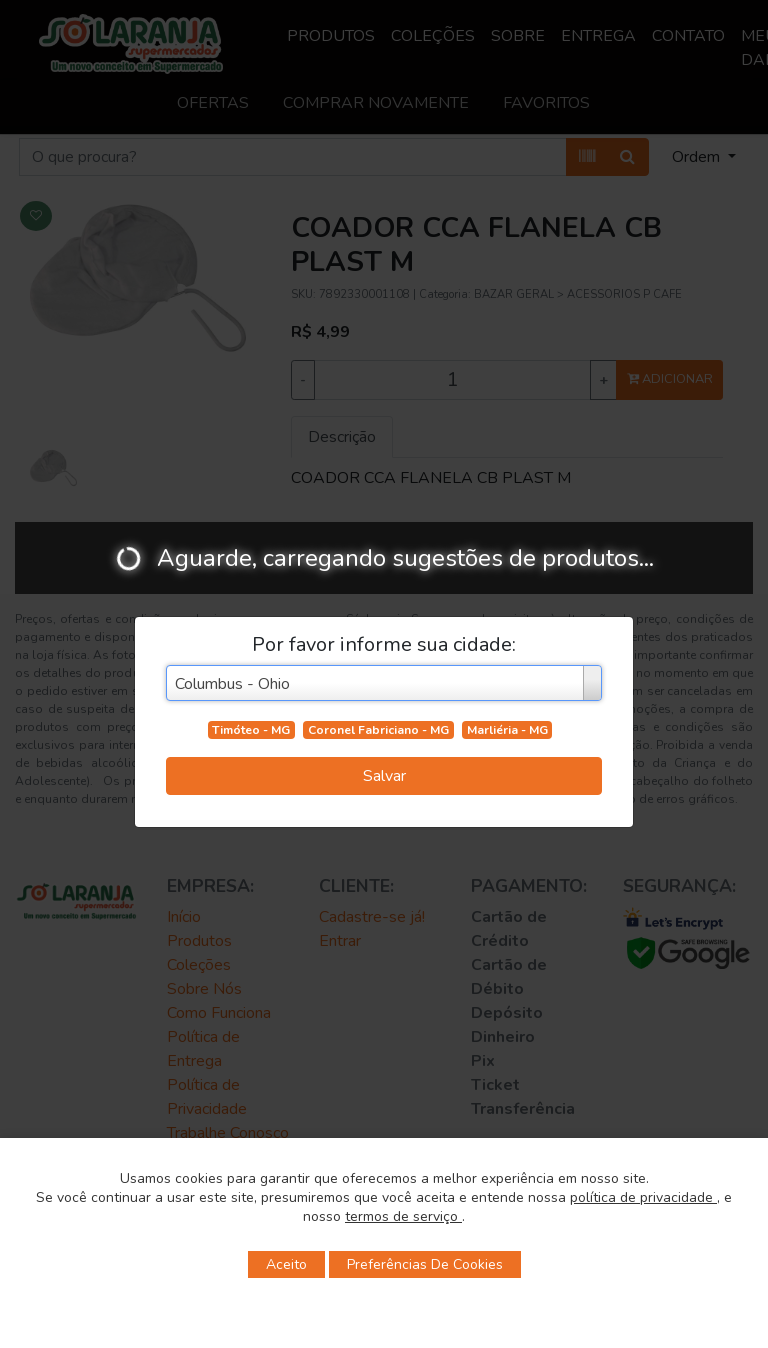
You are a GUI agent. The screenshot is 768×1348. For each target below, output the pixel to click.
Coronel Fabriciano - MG (378, 730)
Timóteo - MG (251, 730)
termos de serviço (403, 1216)
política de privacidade (643, 1197)
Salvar (384, 776)
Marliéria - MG (507, 730)
